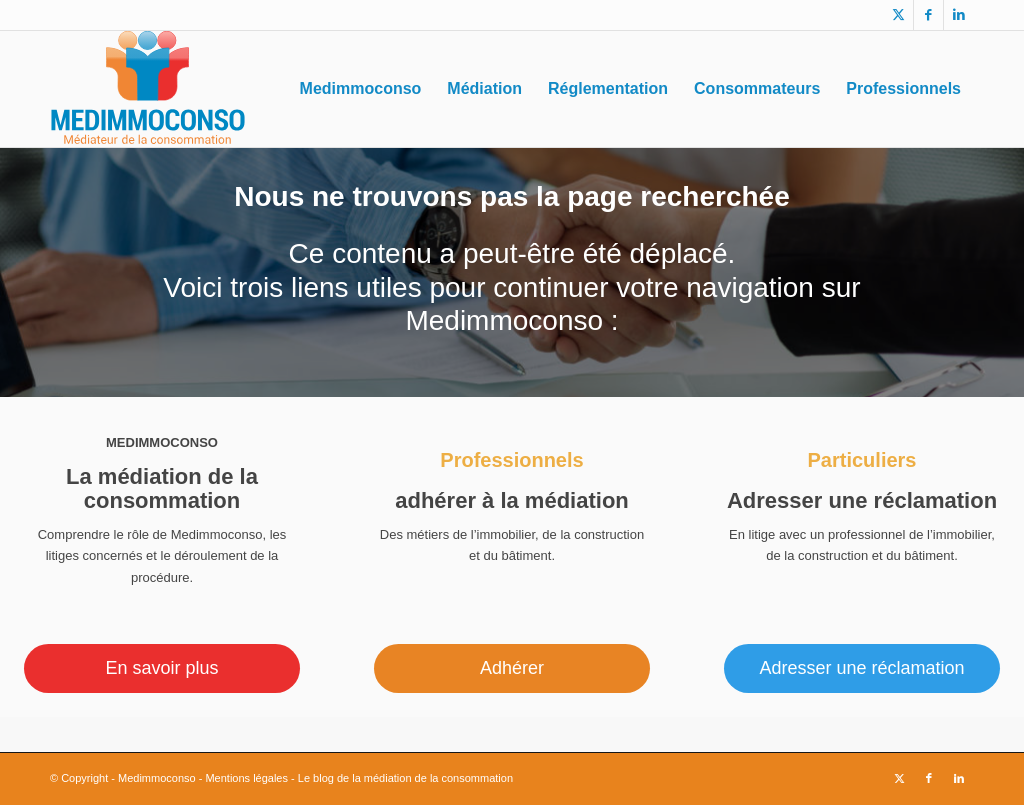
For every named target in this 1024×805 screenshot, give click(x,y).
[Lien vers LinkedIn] (959, 15)
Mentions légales (246, 778)
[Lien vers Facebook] (928, 15)
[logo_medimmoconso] (147, 89)
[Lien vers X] (898, 15)
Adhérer (512, 668)
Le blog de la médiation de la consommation (405, 778)
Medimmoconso (157, 778)
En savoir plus (161, 668)
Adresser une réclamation (861, 668)
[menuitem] (361, 89)
